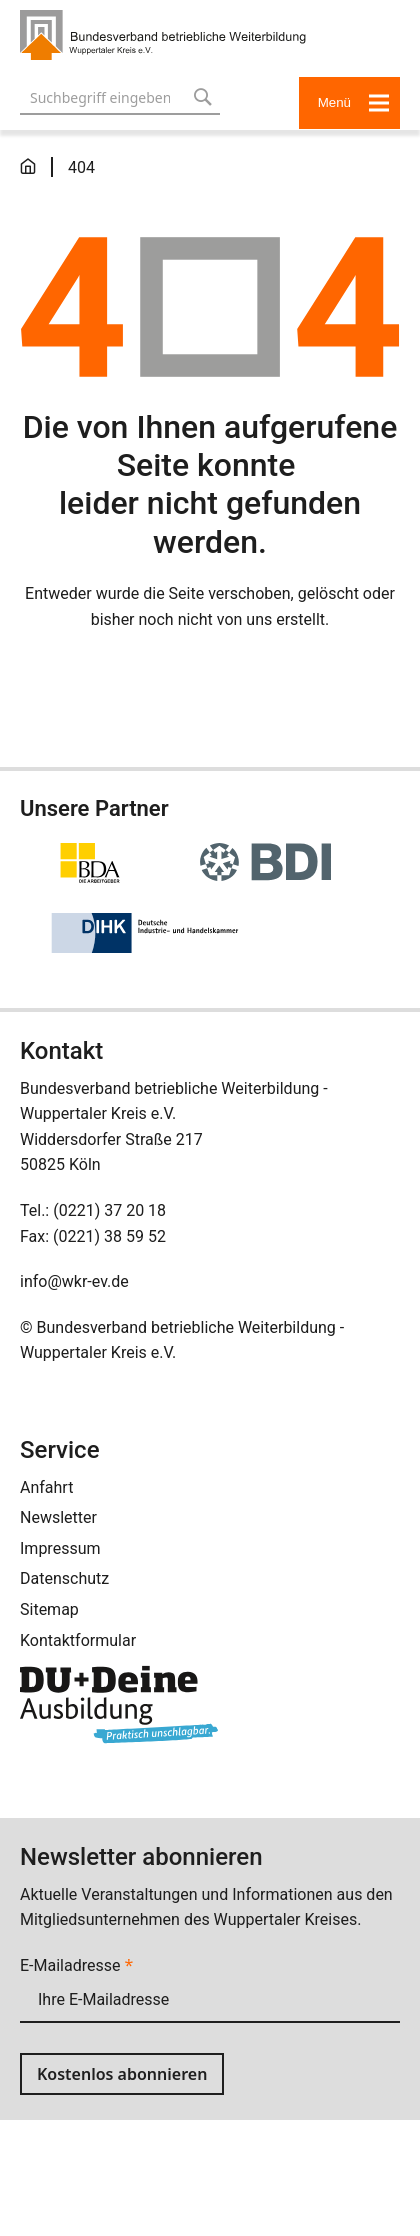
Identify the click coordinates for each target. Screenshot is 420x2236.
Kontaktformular (78, 1640)
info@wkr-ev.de (74, 1281)
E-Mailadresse (76, 1965)
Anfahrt (46, 1487)
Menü (354, 102)
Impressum (60, 1548)
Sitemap (49, 1609)
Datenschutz (64, 1578)
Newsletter (58, 1517)
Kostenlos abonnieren (122, 2074)
